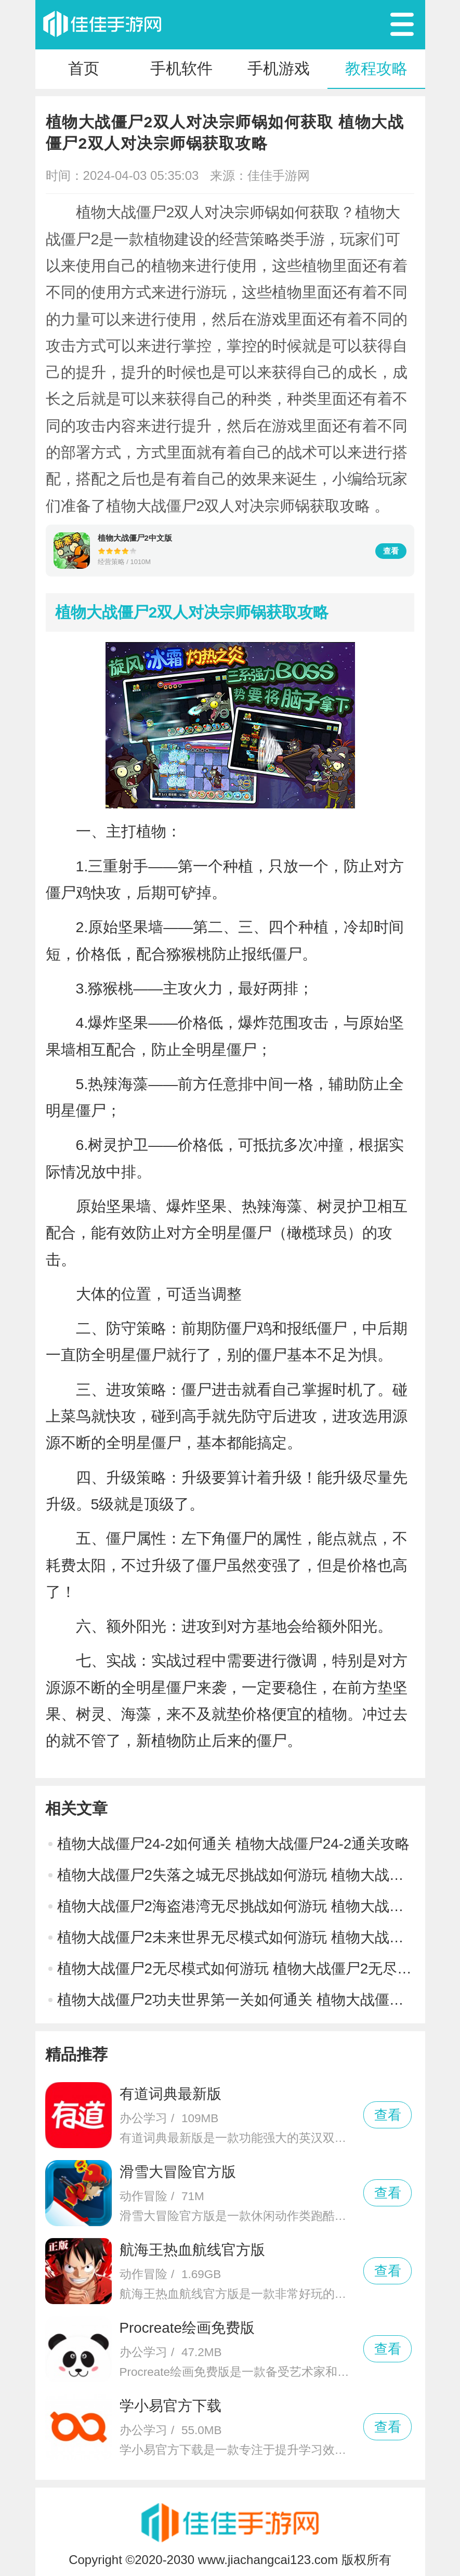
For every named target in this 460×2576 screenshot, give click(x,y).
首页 (83, 68)
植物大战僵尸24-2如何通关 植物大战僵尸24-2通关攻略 (233, 1844)
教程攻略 (376, 68)
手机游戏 (278, 68)
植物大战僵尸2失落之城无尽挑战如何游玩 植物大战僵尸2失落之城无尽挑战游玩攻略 (236, 1875)
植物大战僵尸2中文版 (135, 537)
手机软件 (181, 68)
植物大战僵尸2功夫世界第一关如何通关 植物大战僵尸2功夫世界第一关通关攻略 (236, 2000)
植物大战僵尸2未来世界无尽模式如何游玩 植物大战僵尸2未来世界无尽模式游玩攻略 (236, 1937)
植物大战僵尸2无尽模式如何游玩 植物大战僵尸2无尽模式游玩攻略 (236, 1968)
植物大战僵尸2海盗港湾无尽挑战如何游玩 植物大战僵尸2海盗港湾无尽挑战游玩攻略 (236, 1906)
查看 (391, 550)
